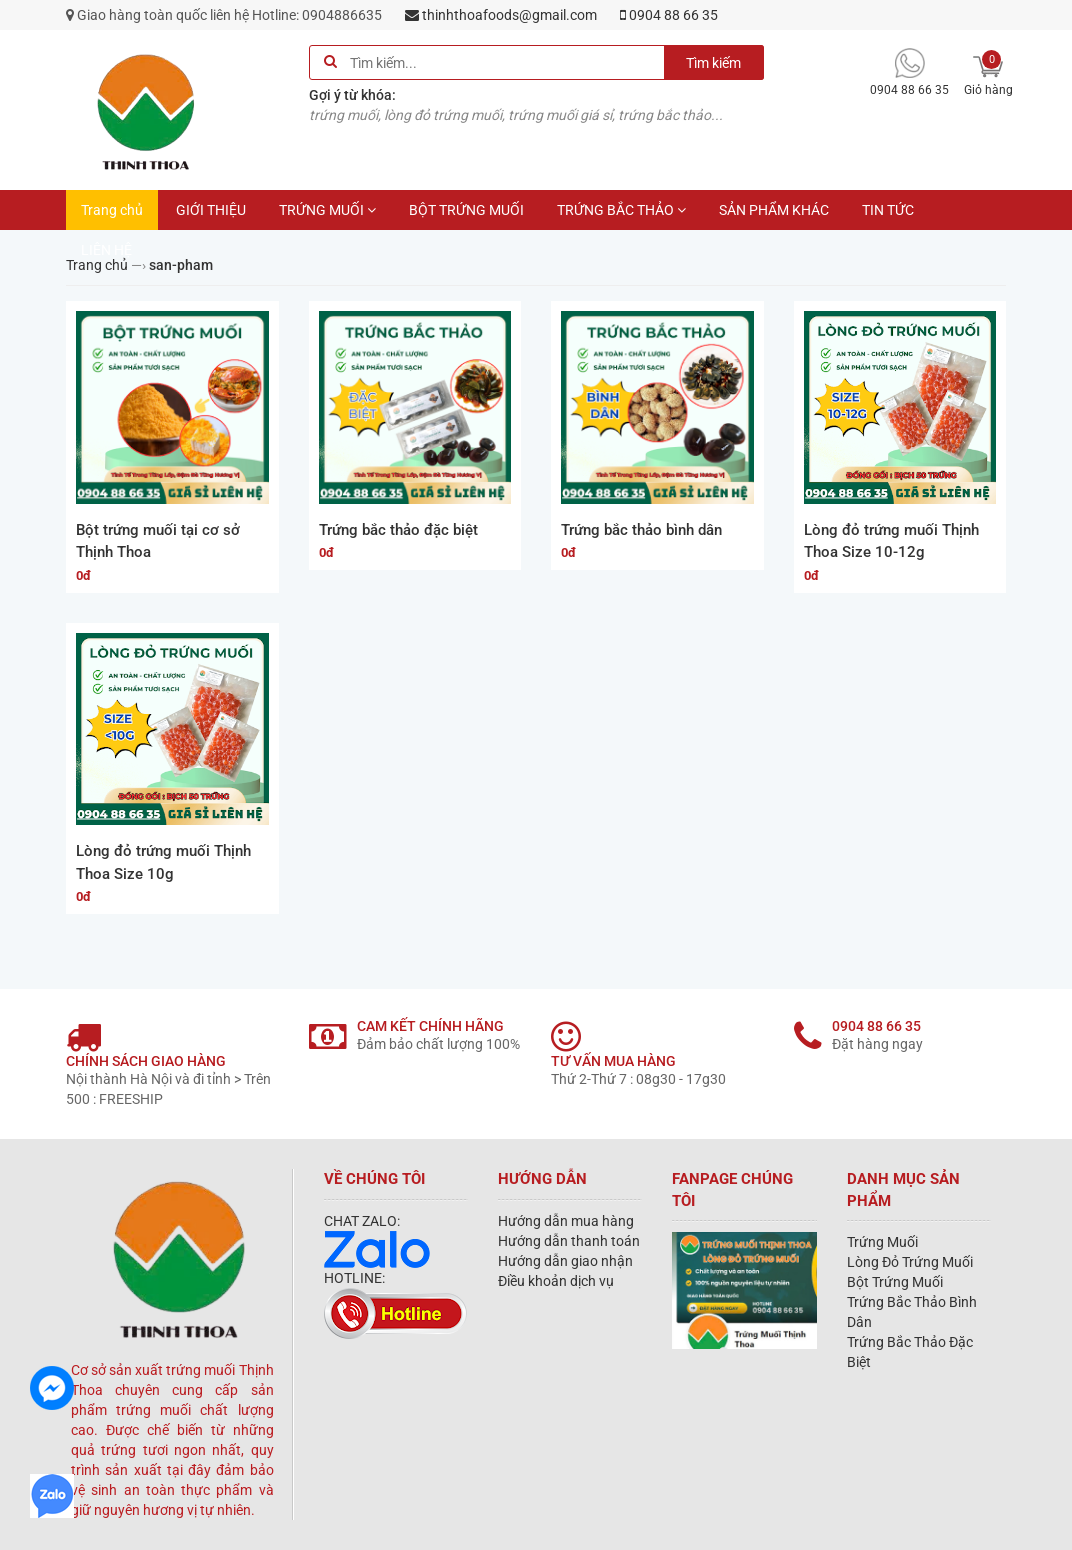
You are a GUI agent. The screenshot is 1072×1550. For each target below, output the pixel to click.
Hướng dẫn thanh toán (569, 1241)
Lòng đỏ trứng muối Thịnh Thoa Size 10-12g (891, 541)
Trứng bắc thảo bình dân (641, 530)
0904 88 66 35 (669, 15)
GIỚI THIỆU (211, 210)
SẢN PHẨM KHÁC (774, 210)
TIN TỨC (888, 210)
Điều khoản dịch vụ (556, 1281)
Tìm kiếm (713, 63)
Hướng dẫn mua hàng (566, 1221)
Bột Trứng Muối (895, 1282)
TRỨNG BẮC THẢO (621, 210)
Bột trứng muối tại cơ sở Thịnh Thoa (158, 541)
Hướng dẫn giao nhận (565, 1261)
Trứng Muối (882, 1242)
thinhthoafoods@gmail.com (501, 15)
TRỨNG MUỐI (327, 210)
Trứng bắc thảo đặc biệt (398, 530)
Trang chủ (112, 210)
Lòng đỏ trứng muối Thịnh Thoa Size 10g (163, 862)
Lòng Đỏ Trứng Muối (910, 1262)
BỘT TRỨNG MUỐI (466, 210)
